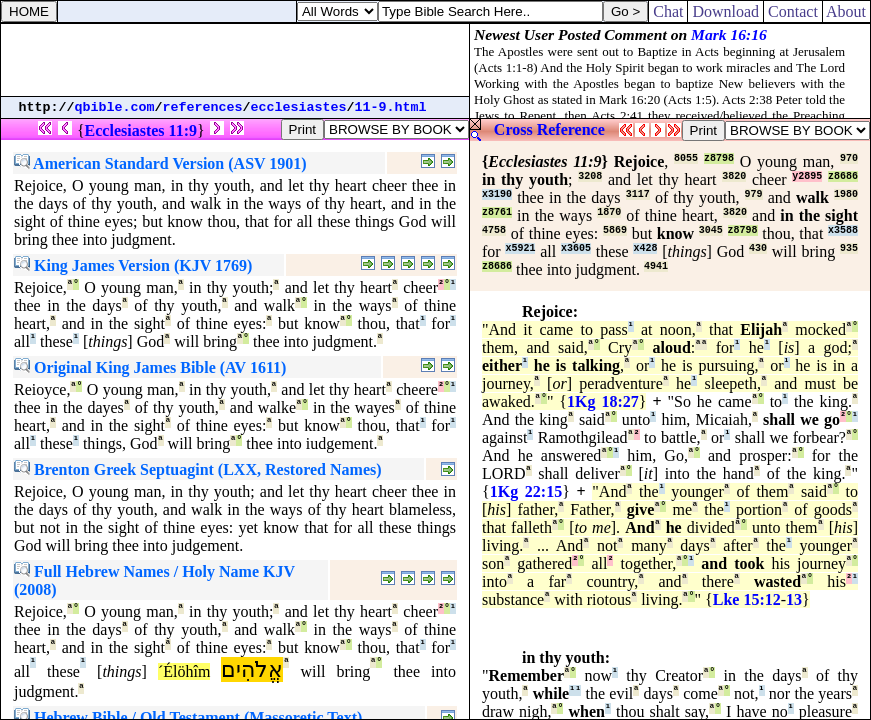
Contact (793, 11)
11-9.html (391, 107)
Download (725, 11)
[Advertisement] (235, 60)
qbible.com (115, 107)
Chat (668, 11)
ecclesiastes (299, 107)
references (203, 107)
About (846, 11)
